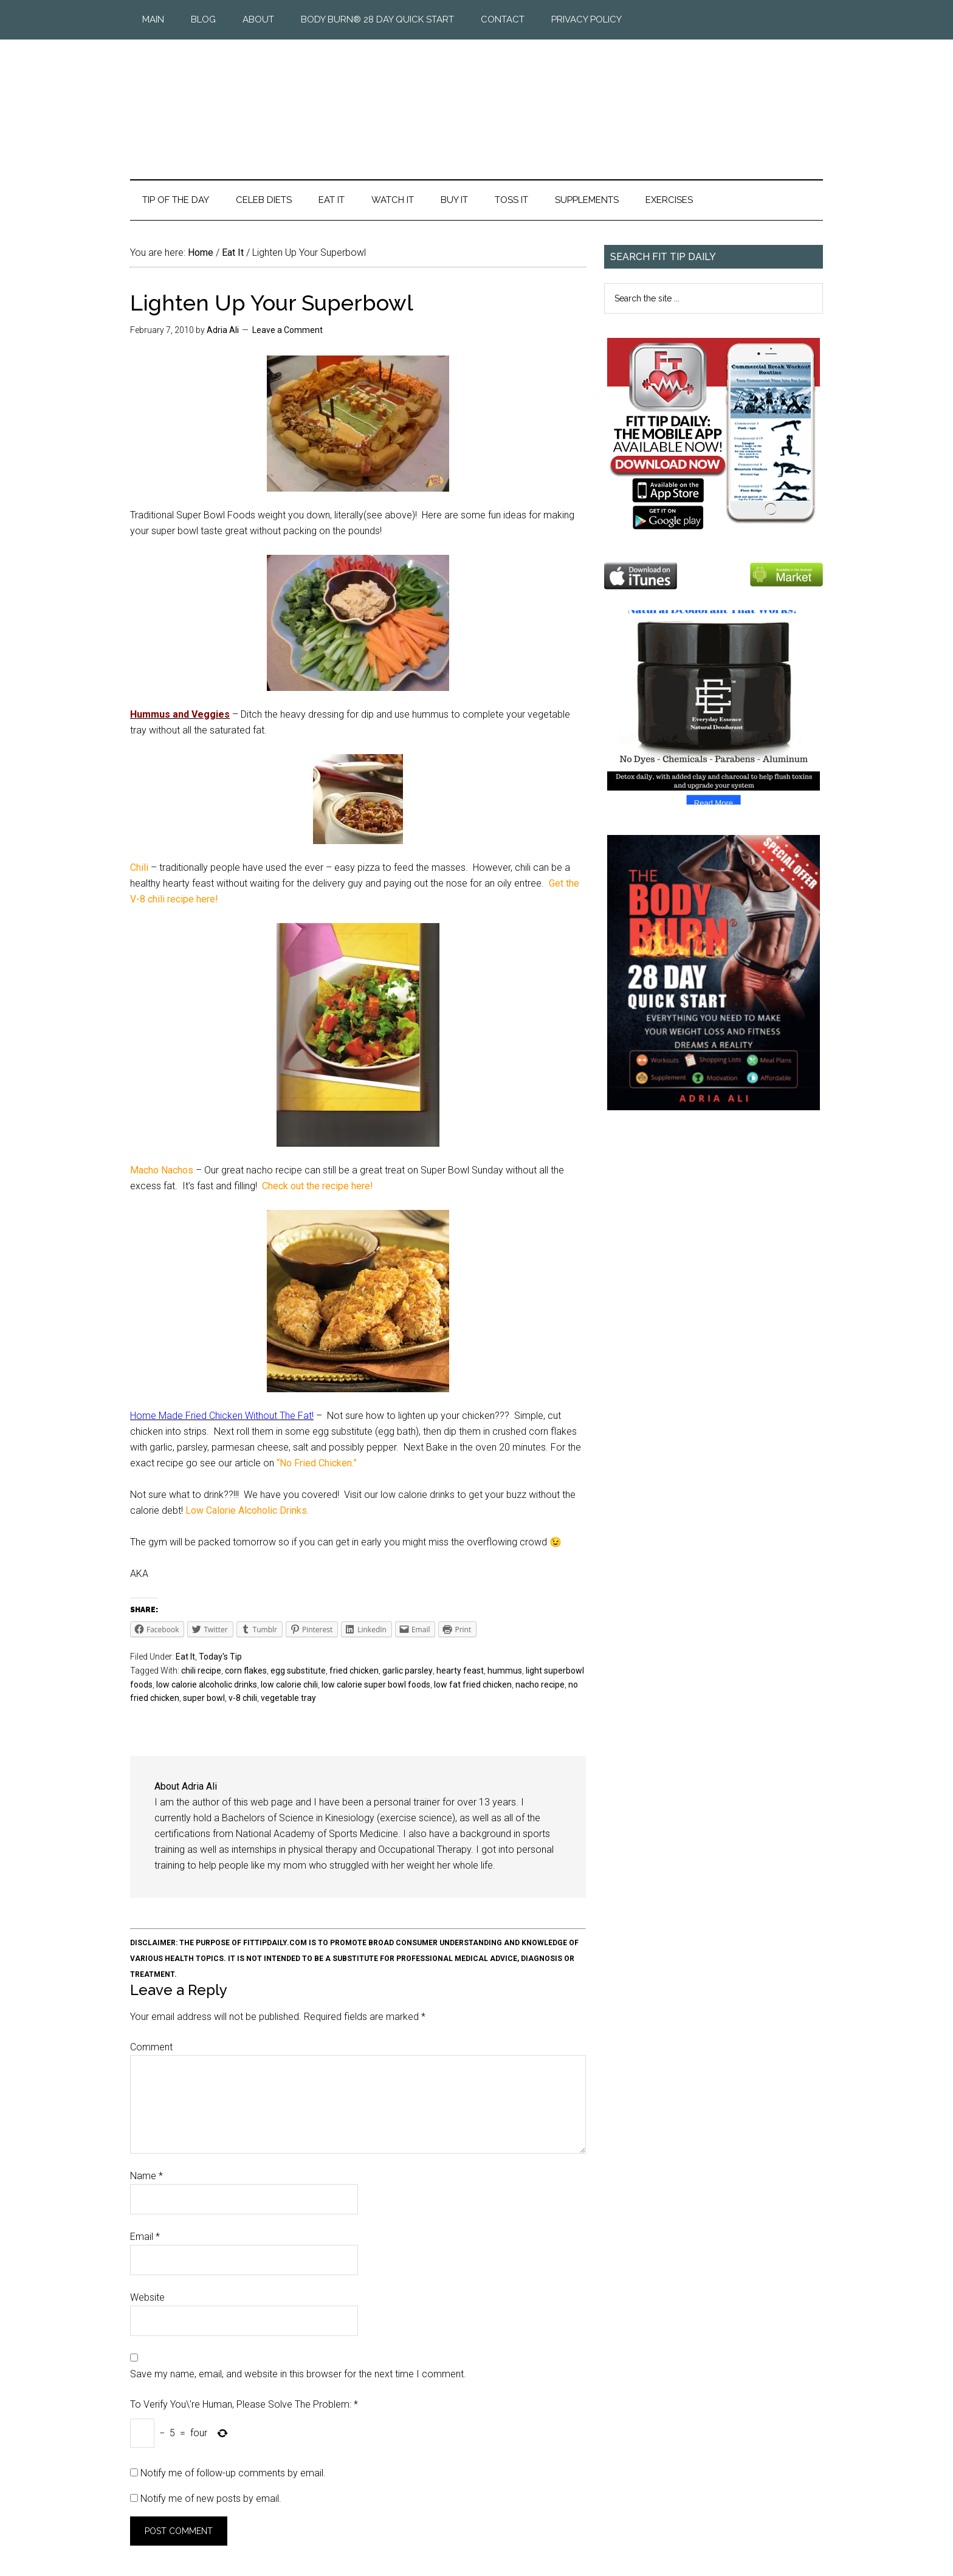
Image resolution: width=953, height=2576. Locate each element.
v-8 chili (243, 1698)
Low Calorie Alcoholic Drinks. (247, 1510)
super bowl (204, 1698)
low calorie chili (289, 1684)
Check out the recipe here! (317, 1186)
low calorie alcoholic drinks (206, 1684)
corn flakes (246, 1670)
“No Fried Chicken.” (317, 1463)
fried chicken (354, 1670)
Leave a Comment (287, 330)
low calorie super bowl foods (376, 1684)
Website (147, 2297)
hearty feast (460, 1670)
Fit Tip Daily (476, 99)
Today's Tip (220, 1656)
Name (146, 2176)
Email (145, 2236)
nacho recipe (540, 1684)
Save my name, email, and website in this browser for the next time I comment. (298, 2374)
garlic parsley (407, 1670)
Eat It (185, 1656)
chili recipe (201, 1670)
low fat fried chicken (473, 1684)
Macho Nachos (163, 1170)
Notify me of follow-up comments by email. (233, 2473)
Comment (151, 2047)
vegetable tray (288, 1698)
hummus (504, 1670)
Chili (140, 867)
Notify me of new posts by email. (210, 2498)
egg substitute (298, 1670)
